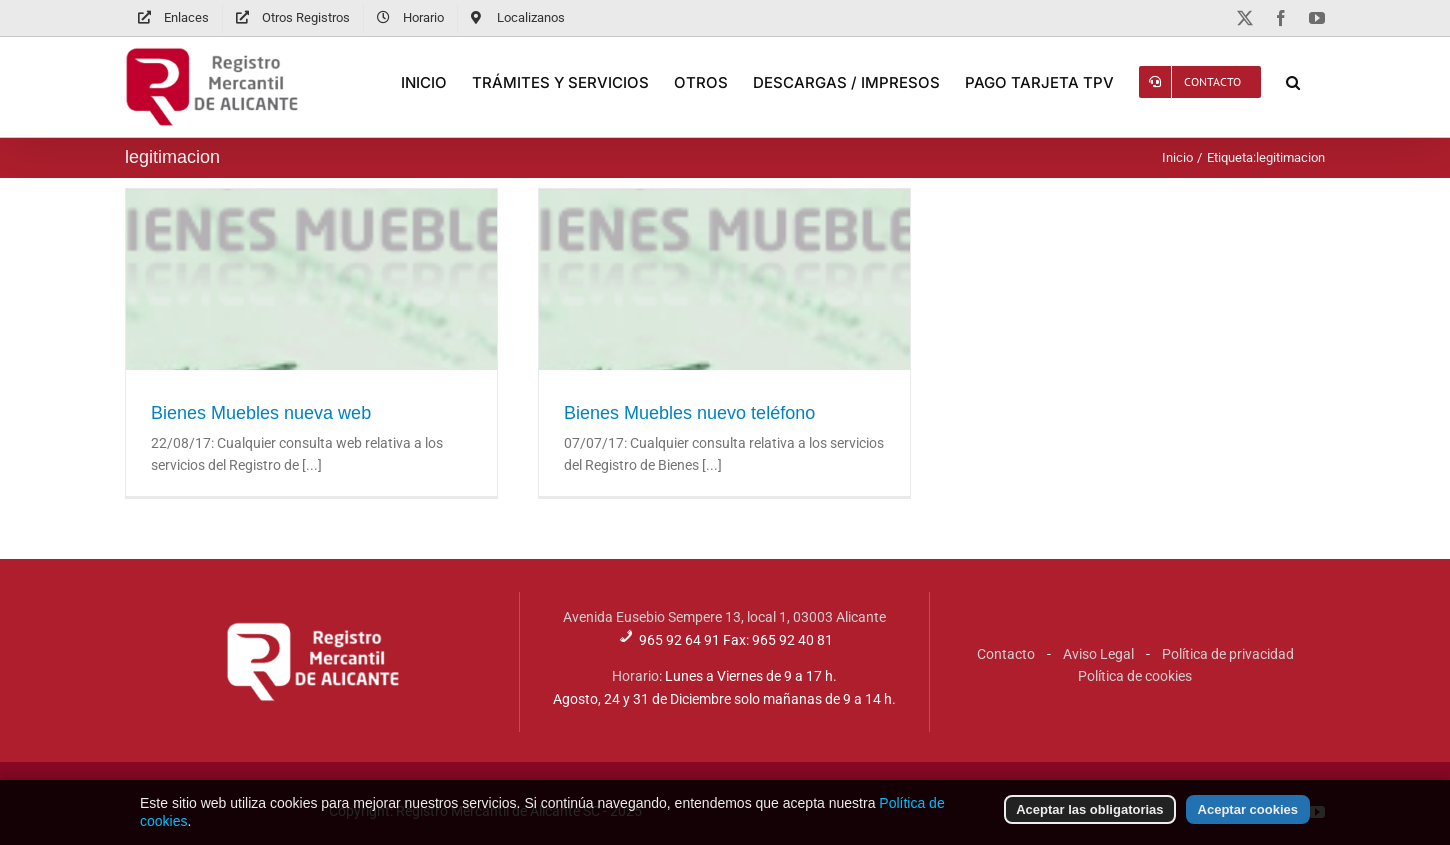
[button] (1293, 82)
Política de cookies (1135, 676)
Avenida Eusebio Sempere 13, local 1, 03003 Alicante (724, 617)
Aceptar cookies (1248, 816)
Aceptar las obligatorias (1089, 816)
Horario (635, 676)
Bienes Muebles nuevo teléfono (689, 413)
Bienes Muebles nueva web (261, 413)
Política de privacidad (1228, 654)
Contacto (1006, 654)
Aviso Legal (1098, 654)
